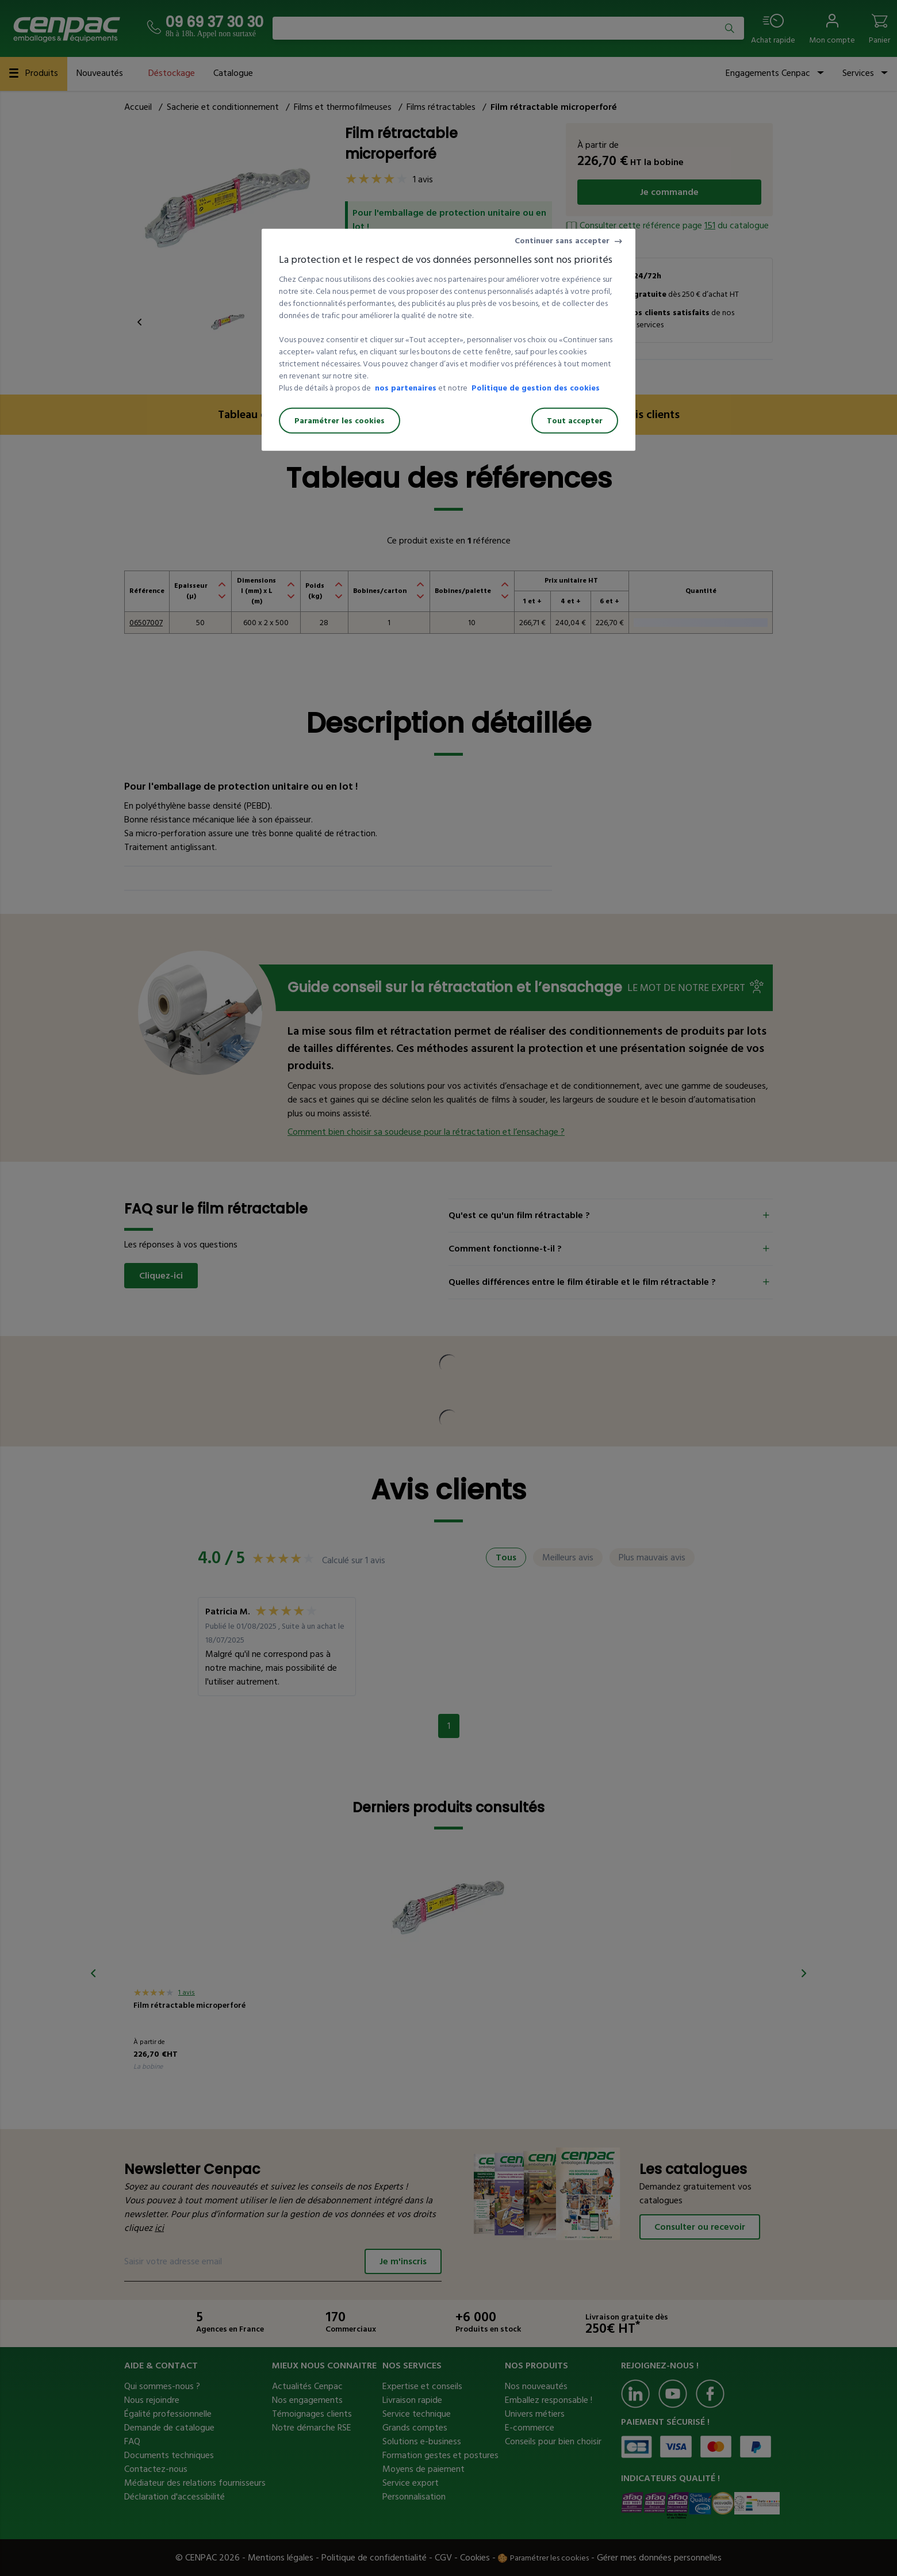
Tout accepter (575, 420)
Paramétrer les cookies (339, 420)
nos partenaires (405, 388)
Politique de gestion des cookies (535, 388)
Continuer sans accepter (562, 241)
